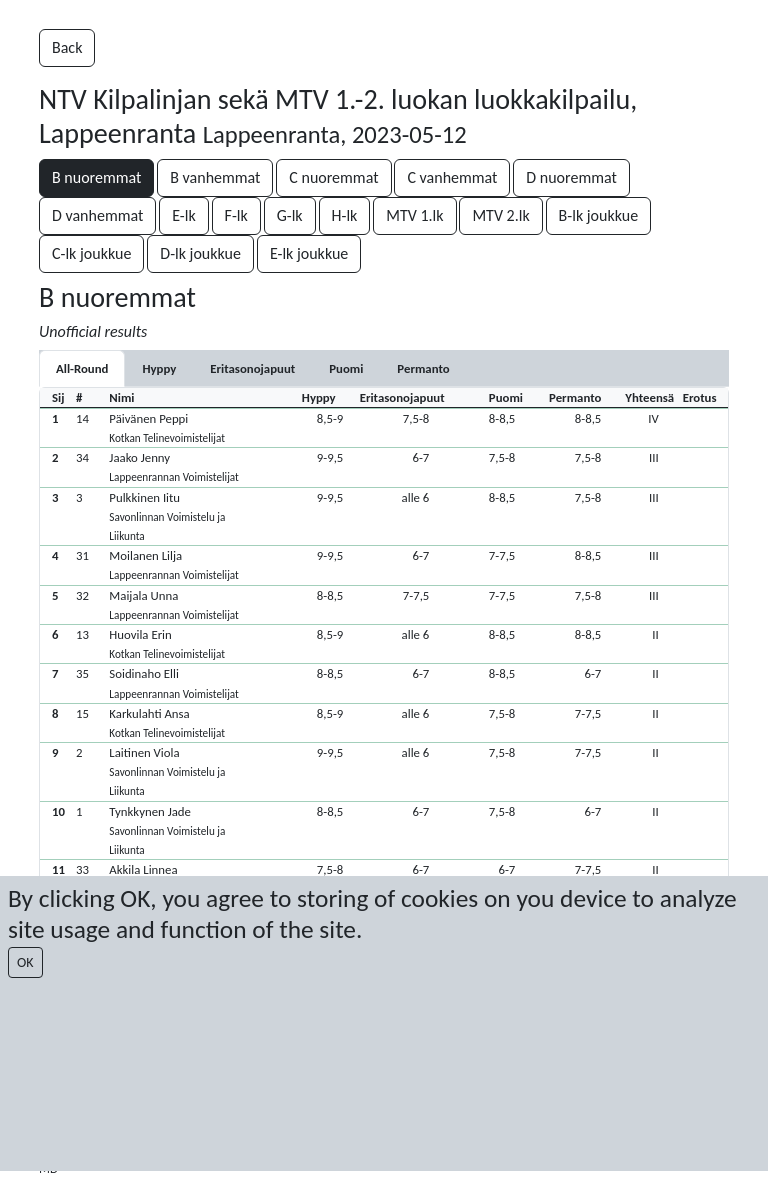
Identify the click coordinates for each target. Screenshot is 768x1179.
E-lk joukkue (309, 253)
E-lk (183, 215)
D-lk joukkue (200, 253)
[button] (384, 427)
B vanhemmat (215, 177)
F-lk (236, 215)
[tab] (159, 368)
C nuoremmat (333, 177)
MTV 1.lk (414, 215)
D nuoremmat (571, 177)
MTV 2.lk (500, 215)
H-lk (345, 215)
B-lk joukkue (599, 215)
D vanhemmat (97, 215)
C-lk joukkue (91, 253)
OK (25, 962)
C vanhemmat (452, 177)
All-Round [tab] (82, 368)
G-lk (290, 215)
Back (67, 47)
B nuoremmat (96, 177)
